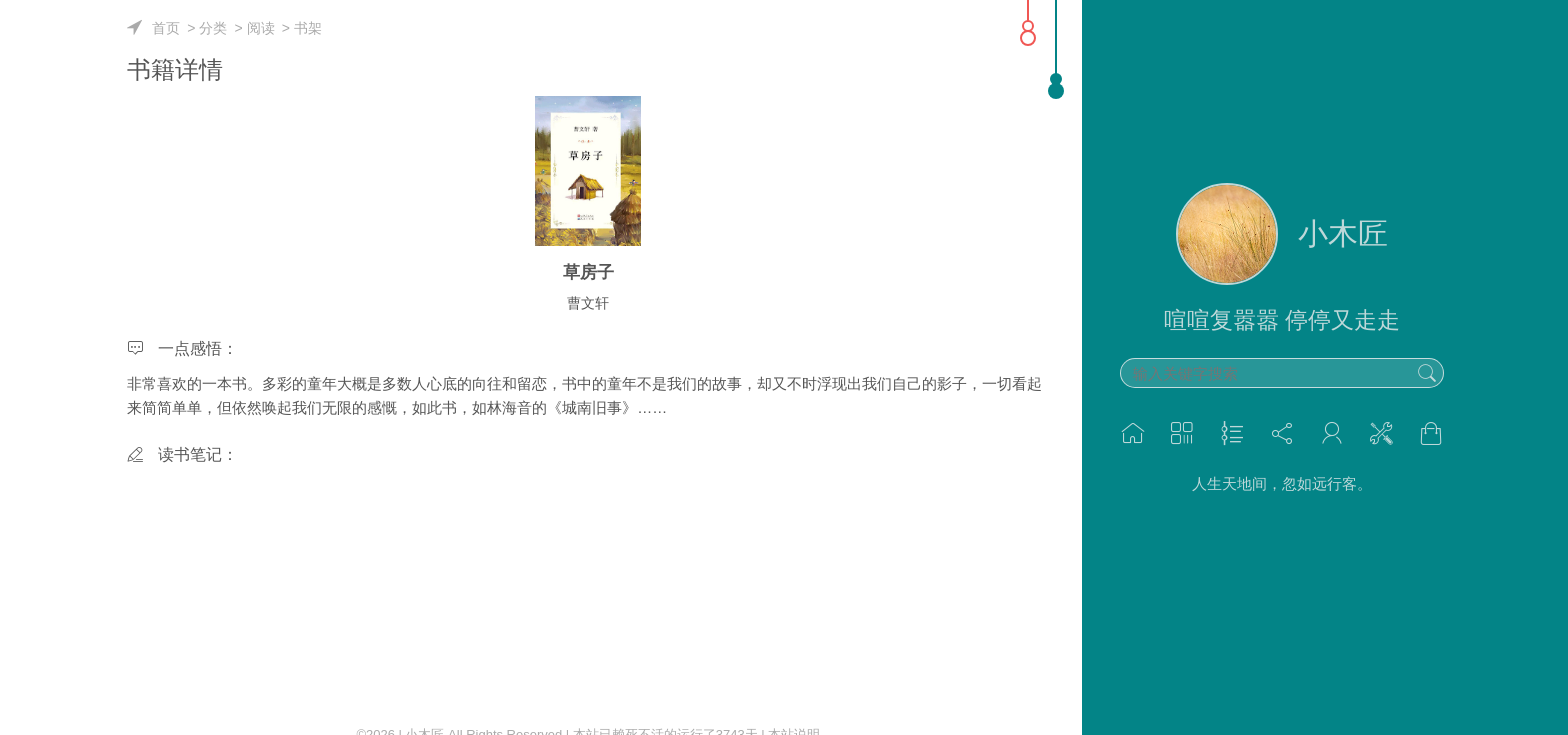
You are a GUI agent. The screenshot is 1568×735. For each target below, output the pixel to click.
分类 (213, 28)
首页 (166, 28)
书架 (308, 28)
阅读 (261, 28)
